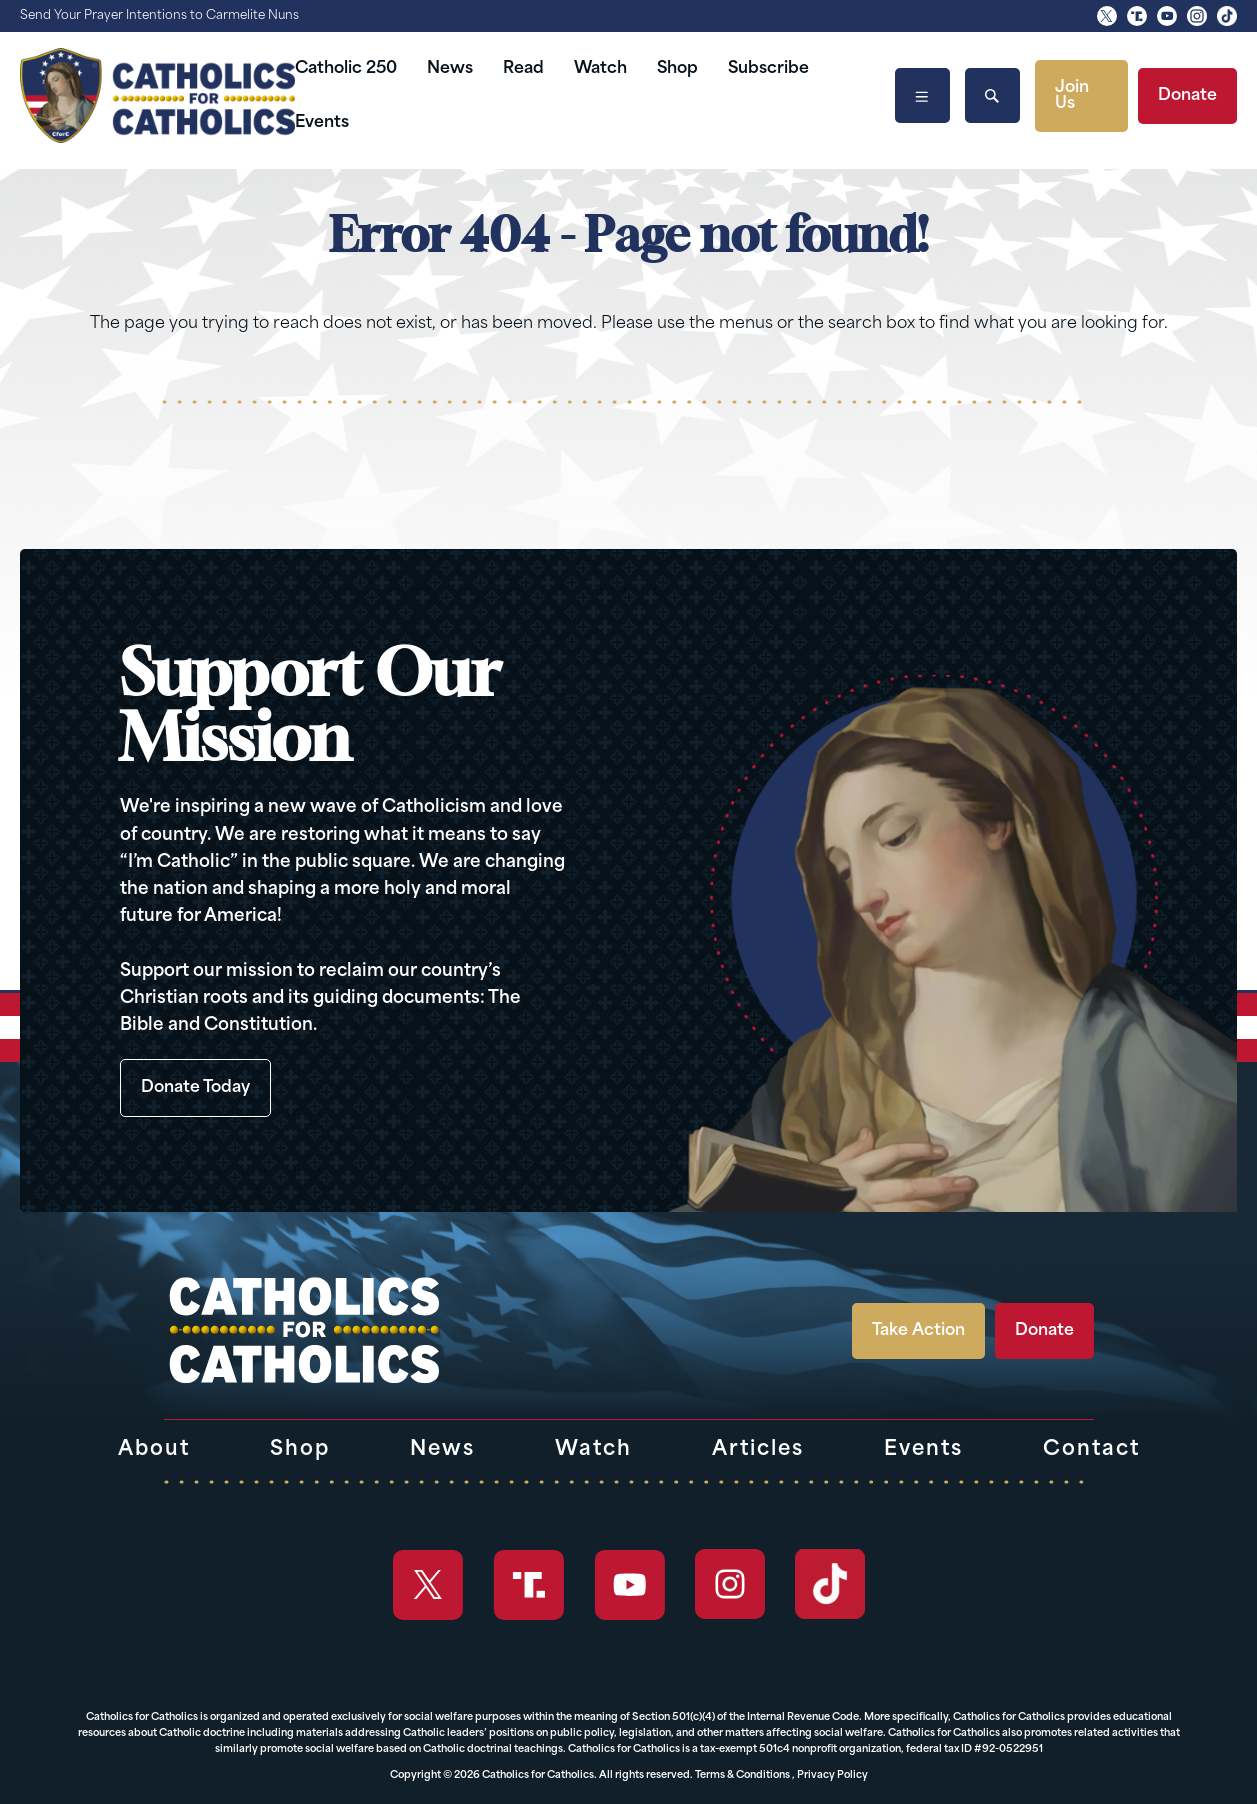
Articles (758, 1450)
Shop (677, 69)
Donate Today (195, 1088)
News (450, 69)
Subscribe (768, 69)
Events (322, 123)
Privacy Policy (832, 1775)
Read (523, 69)
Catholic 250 (346, 69)
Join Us (1072, 96)
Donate (1187, 96)
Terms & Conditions (742, 1775)
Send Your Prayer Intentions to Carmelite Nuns (159, 16)
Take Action (918, 1331)
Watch (600, 69)
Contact (1091, 1450)
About (154, 1450)
